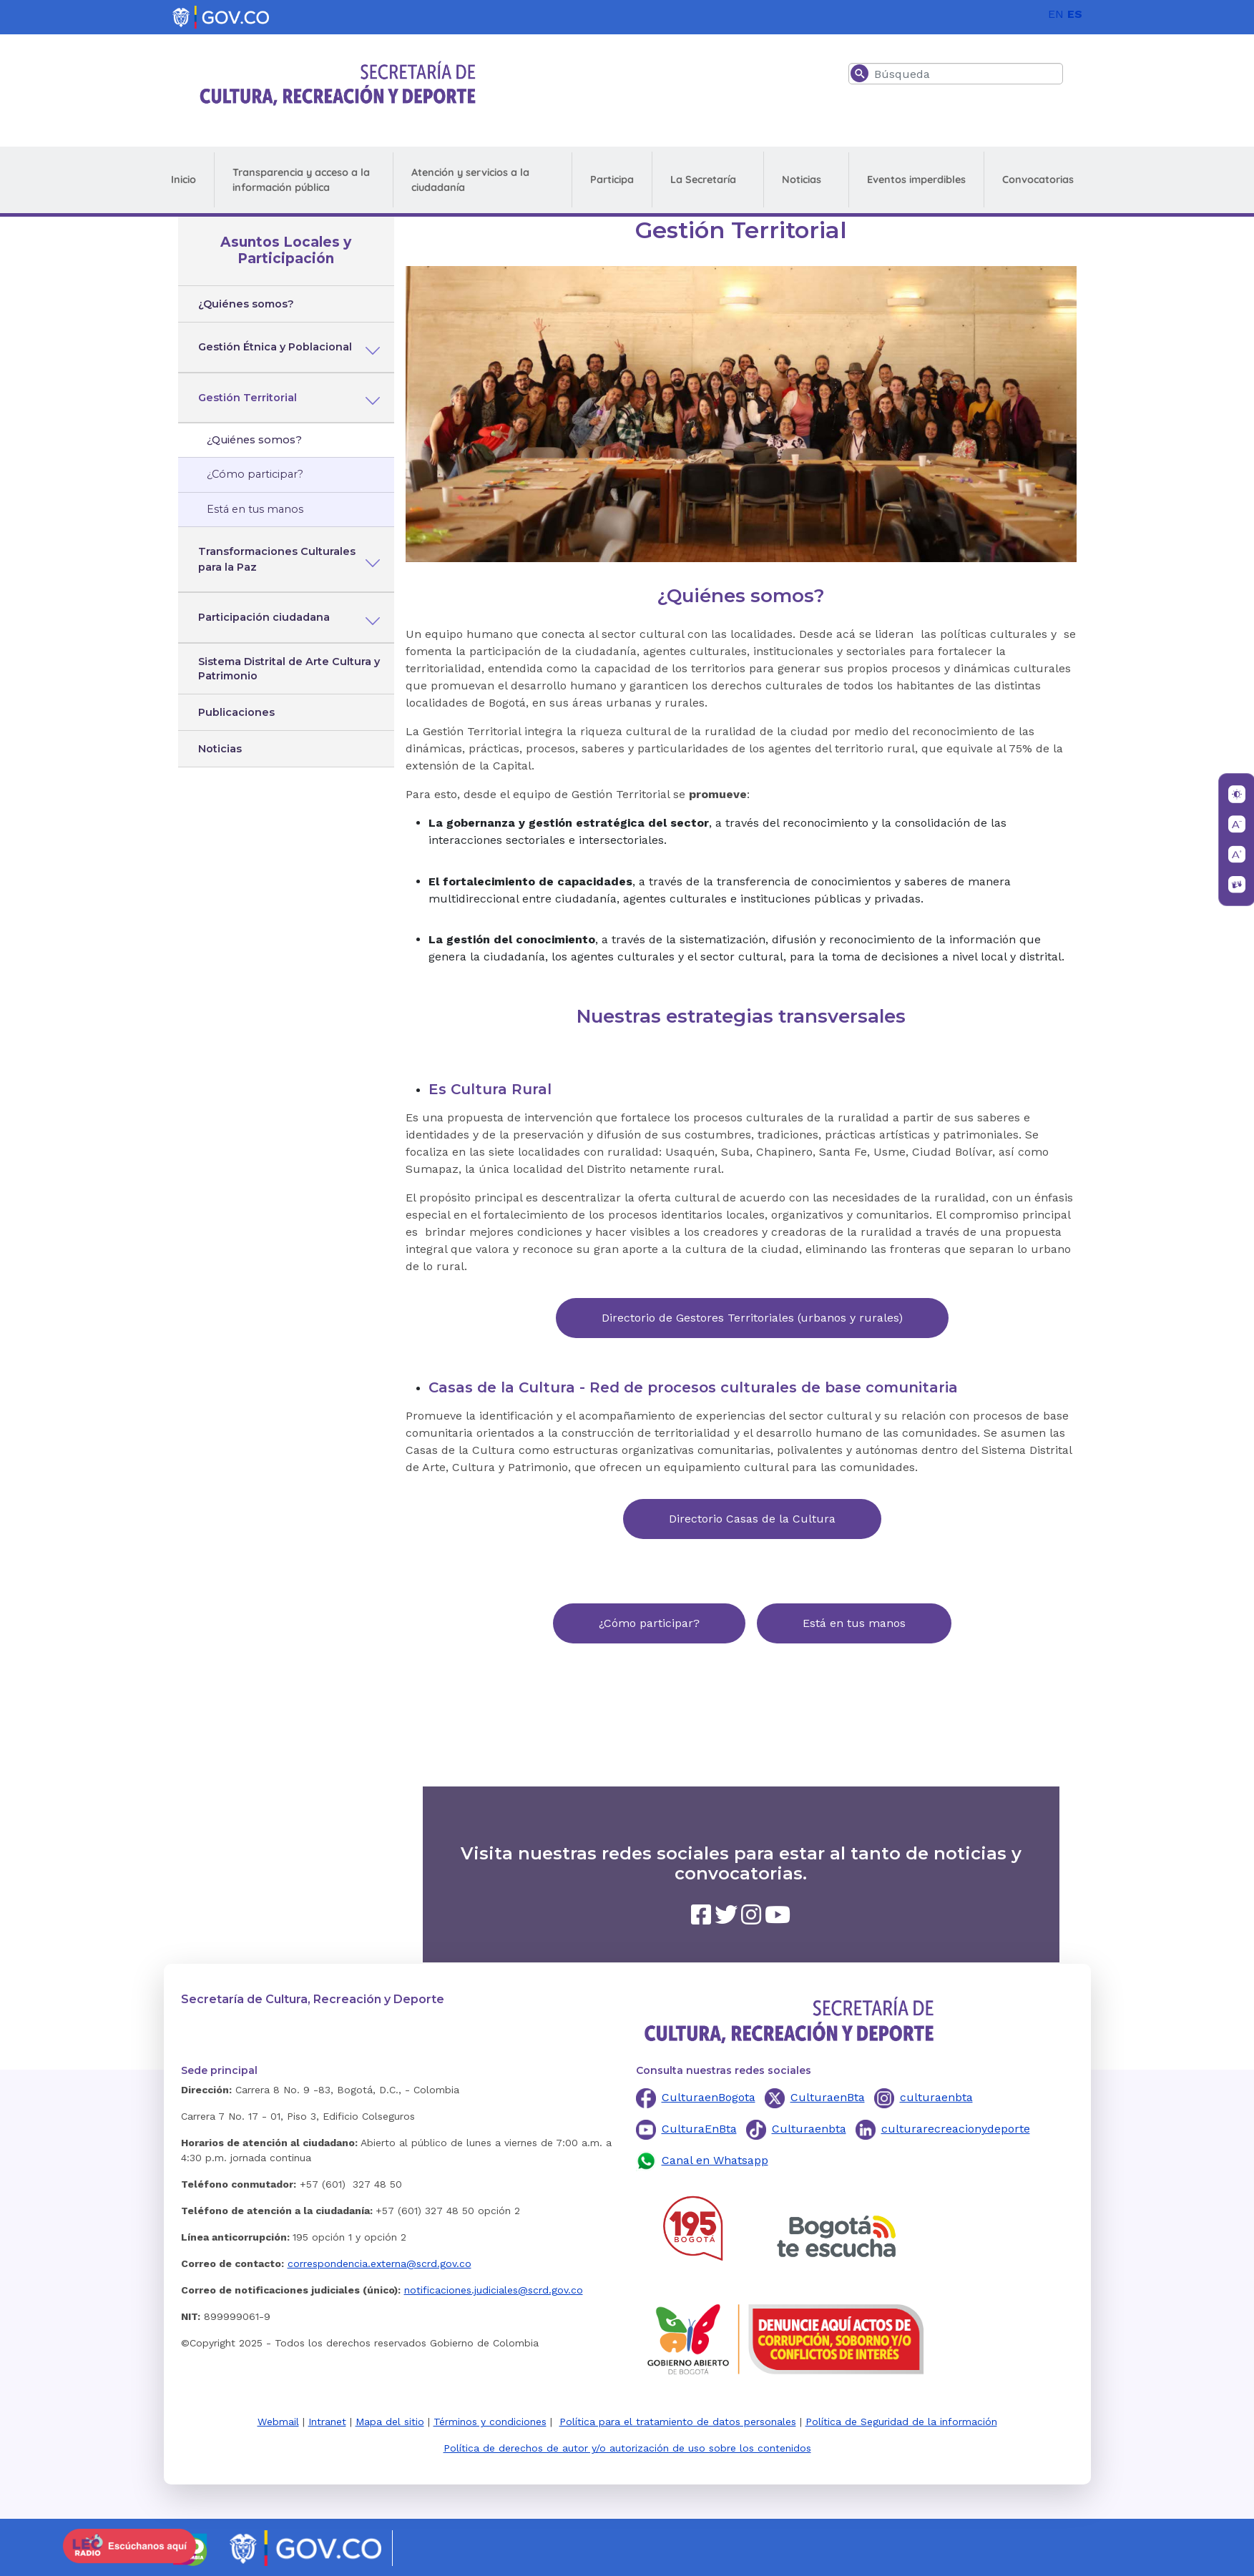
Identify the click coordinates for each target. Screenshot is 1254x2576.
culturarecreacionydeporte (955, 2128)
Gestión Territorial (247, 397)
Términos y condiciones (490, 2421)
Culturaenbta (809, 2128)
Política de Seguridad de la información (901, 2421)
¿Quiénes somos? (246, 304)
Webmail (278, 2421)
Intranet (327, 2421)
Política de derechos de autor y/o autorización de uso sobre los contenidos (627, 2448)
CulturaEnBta (699, 2128)
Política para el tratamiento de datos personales (677, 2421)
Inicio (183, 179)
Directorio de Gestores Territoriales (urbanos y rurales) (752, 1317)
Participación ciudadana (264, 617)
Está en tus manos (255, 509)
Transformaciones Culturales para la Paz (277, 559)
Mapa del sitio (390, 2421)
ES (1074, 14)
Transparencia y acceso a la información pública (301, 180)
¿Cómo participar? (255, 474)
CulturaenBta (827, 2097)
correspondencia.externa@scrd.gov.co (379, 2263)
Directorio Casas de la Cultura (752, 1518)
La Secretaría (703, 179)
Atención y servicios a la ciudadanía (470, 180)
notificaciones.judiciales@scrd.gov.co (493, 2290)
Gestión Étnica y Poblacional (275, 346)
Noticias (801, 179)
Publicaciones (236, 712)
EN (1056, 14)
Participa (612, 179)
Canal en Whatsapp (715, 2160)
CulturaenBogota (708, 2097)
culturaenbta (936, 2097)
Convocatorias (1038, 179)
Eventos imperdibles (916, 179)
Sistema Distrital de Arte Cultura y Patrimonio (289, 668)
